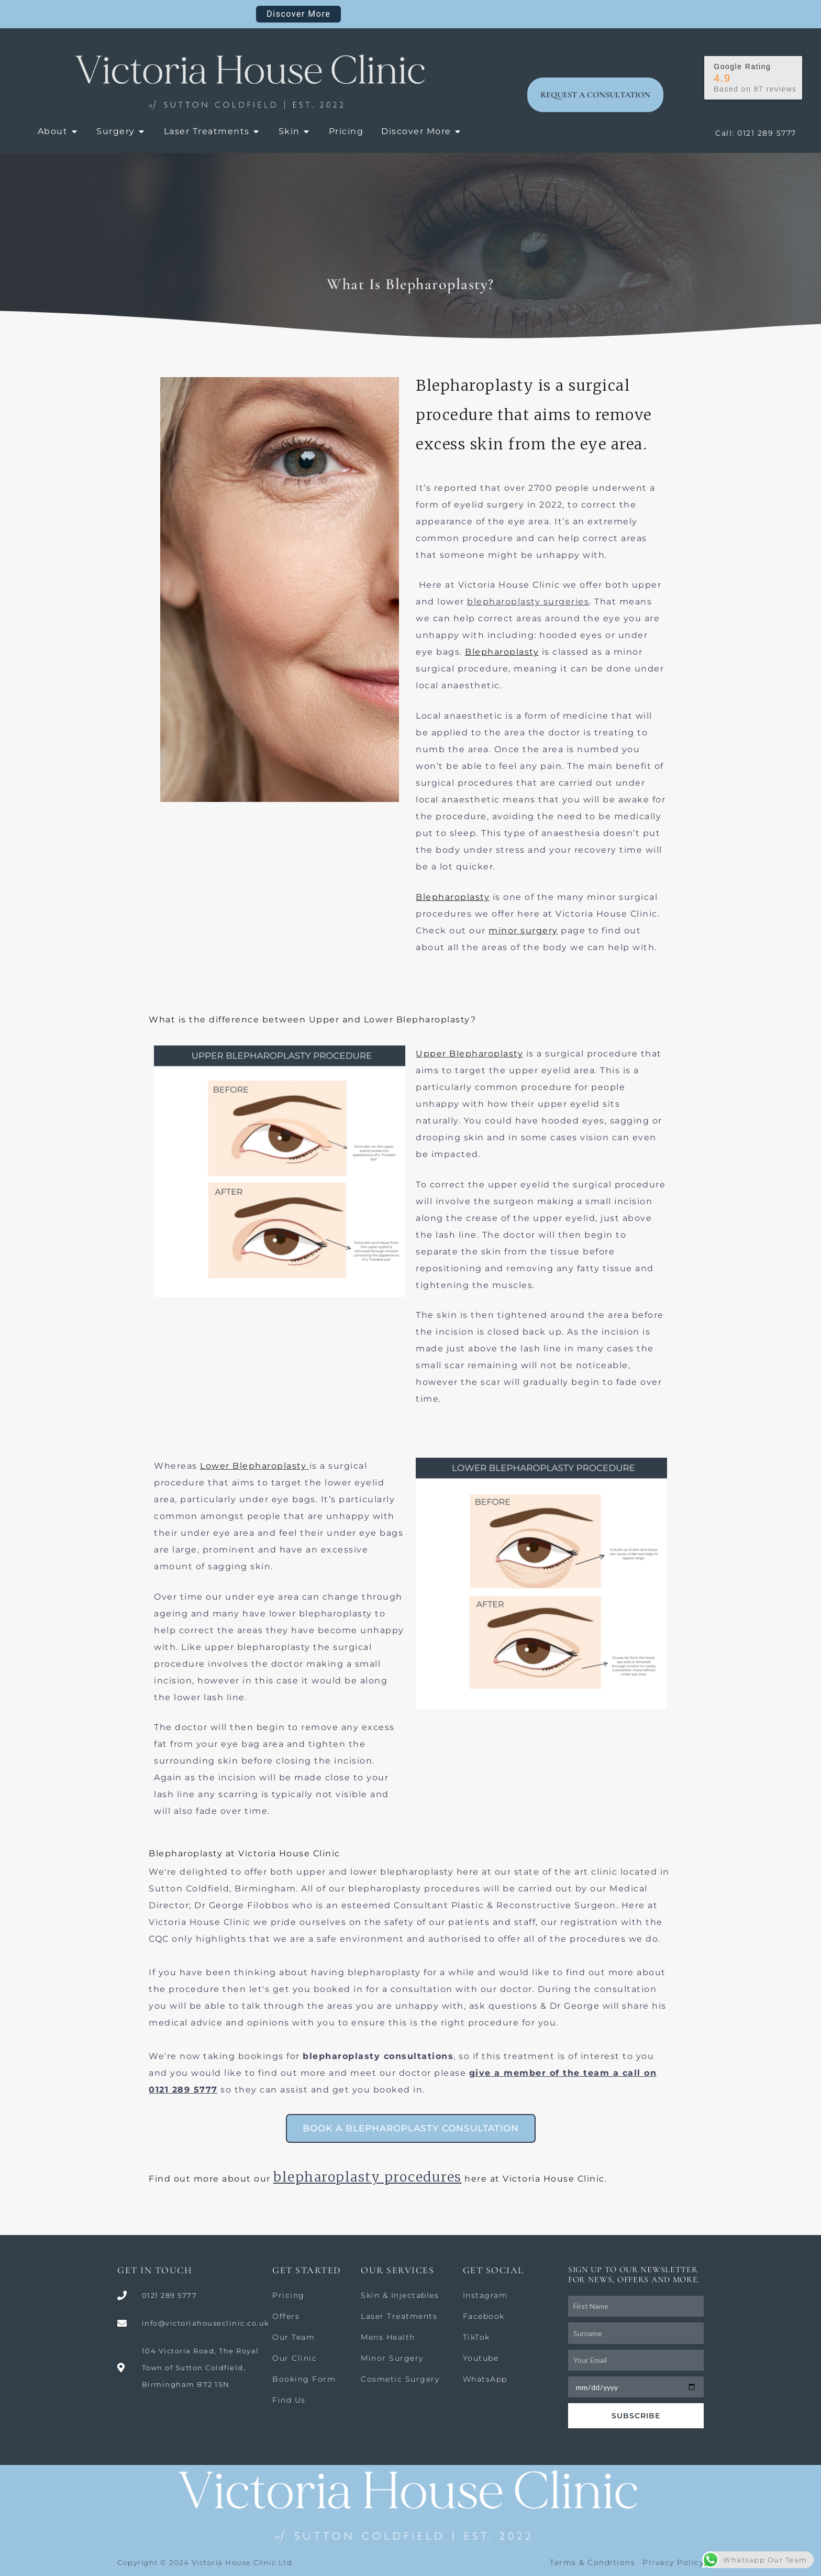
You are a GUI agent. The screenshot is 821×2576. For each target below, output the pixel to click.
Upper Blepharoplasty (469, 1054)
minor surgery (523, 930)
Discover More (298, 14)
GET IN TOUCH (154, 2270)
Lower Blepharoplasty (253, 1466)
